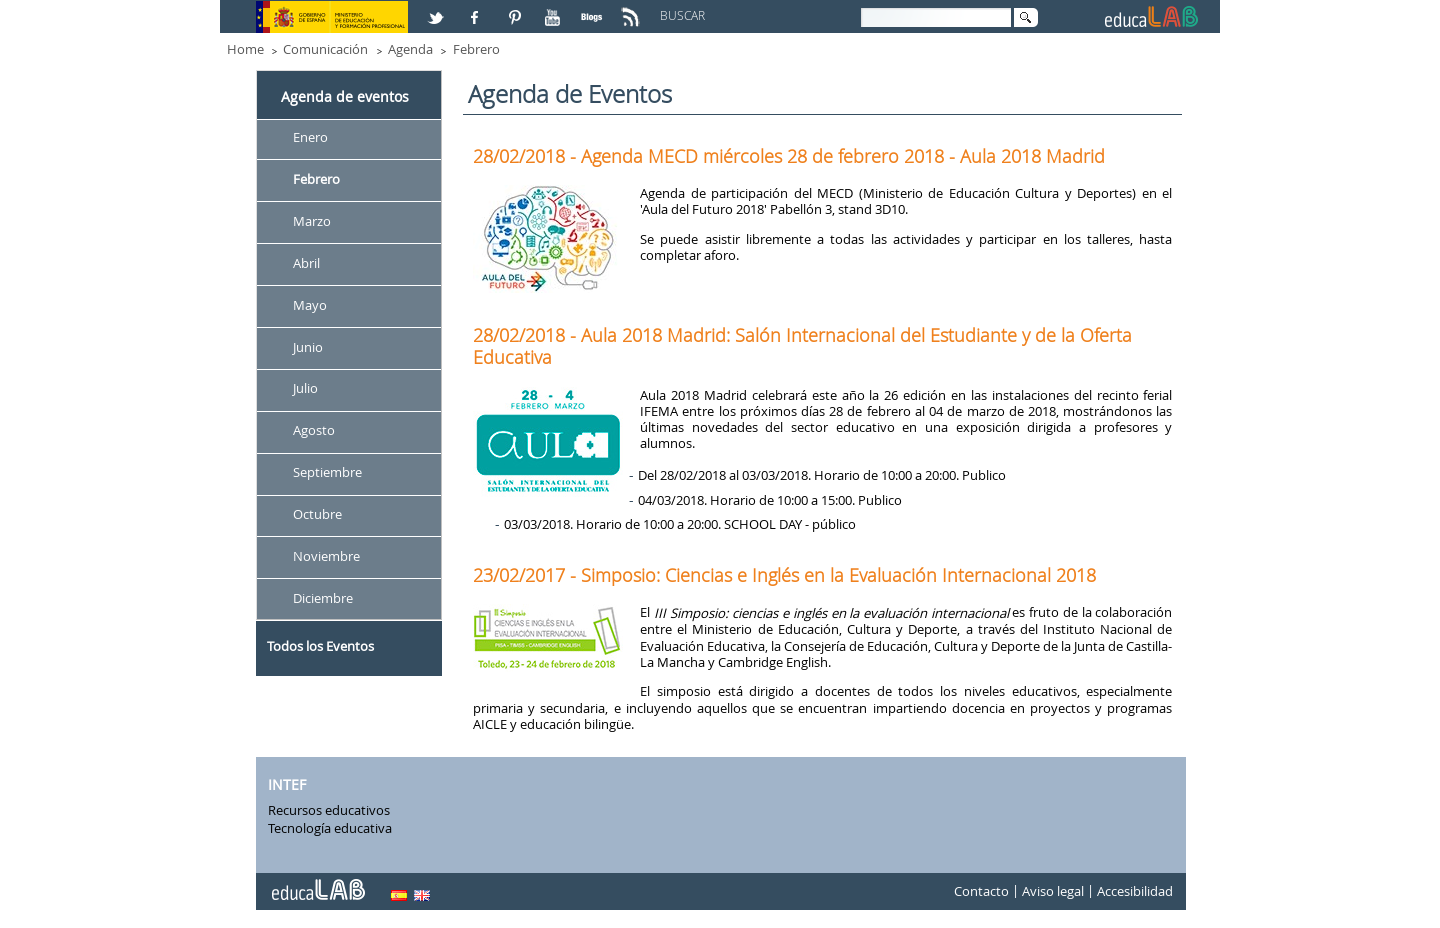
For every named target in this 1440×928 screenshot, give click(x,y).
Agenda (410, 49)
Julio (305, 389)
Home (245, 49)
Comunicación (325, 49)
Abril (306, 263)
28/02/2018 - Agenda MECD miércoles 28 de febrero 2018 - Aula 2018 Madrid (789, 156)
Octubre (317, 514)
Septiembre (327, 473)
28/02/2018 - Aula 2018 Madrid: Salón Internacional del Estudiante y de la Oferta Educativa (802, 346)
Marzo (312, 221)
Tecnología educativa (330, 828)
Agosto (314, 431)
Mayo (310, 305)
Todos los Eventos (320, 646)
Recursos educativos (329, 810)
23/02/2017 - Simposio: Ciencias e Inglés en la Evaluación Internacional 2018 (784, 575)
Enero (310, 137)
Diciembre (323, 598)
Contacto (981, 892)
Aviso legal (1053, 892)
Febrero (476, 49)
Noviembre (326, 556)
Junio (308, 347)
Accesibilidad (1135, 892)
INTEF (287, 784)
